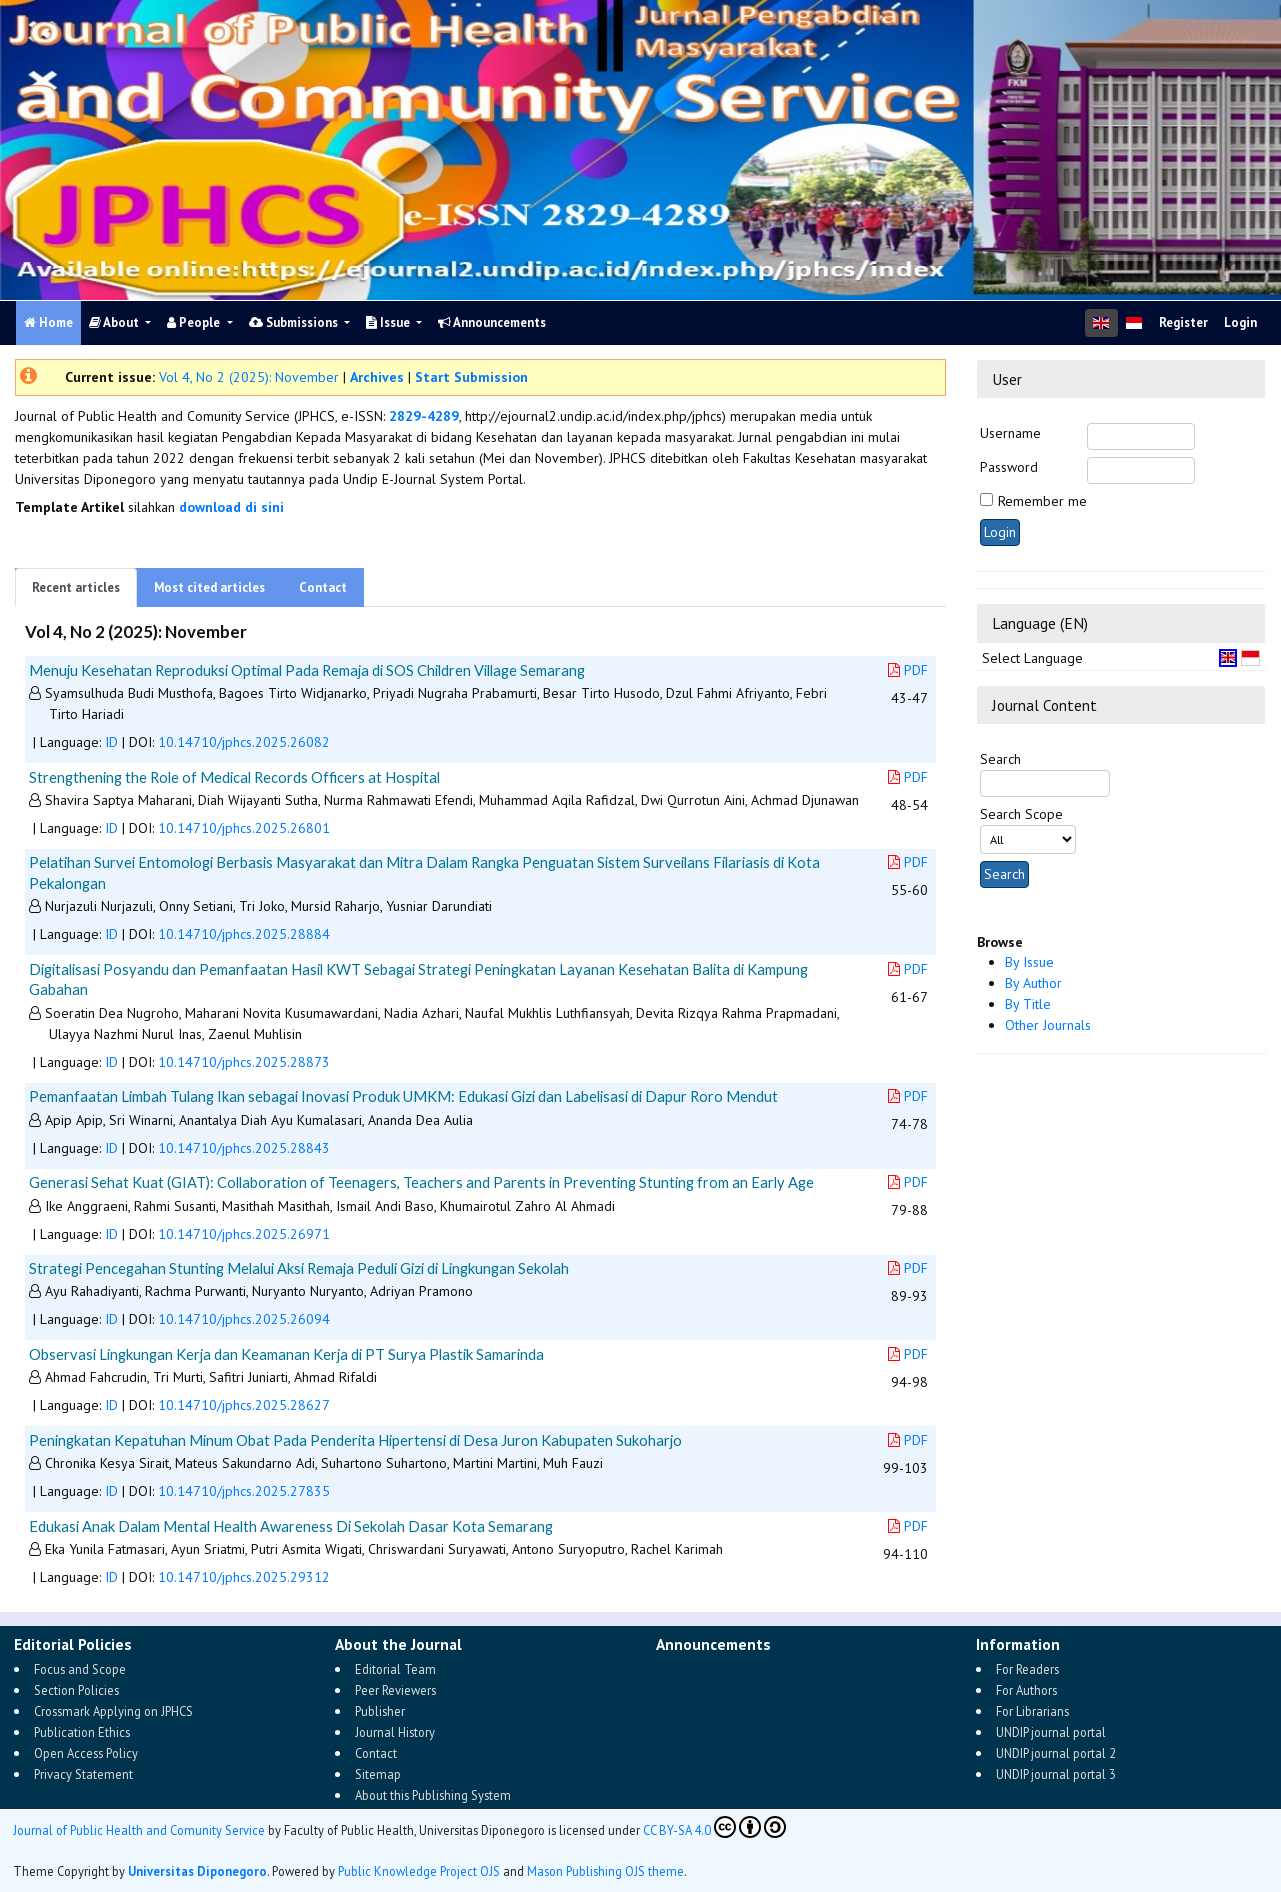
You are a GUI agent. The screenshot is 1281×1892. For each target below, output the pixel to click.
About (115, 322)
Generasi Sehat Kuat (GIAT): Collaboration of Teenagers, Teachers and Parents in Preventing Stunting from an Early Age (421, 1182)
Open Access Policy (86, 1753)
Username (1010, 433)
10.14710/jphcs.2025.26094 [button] (244, 1319)
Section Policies (76, 1690)
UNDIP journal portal (1051, 1732)
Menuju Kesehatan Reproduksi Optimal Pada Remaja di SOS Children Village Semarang (307, 670)
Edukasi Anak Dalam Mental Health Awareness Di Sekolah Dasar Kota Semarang (291, 1526)
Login (1240, 322)
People (195, 322)
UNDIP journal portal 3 (1056, 1774)
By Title (1028, 1004)
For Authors (1026, 1690)
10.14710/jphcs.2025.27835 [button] (244, 1491)
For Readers (1027, 1669)
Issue (389, 322)
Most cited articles (209, 587)
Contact (323, 587)
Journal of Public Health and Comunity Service (139, 1830)
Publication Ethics (82, 1732)
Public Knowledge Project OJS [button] (419, 1871)
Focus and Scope (80, 1669)
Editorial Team (395, 1669)
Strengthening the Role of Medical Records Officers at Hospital (234, 777)
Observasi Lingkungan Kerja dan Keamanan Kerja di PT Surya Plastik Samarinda (286, 1354)
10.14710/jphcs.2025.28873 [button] (244, 1062)
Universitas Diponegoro (197, 1871)
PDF (908, 670)
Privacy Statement (83, 1774)
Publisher (380, 1711)
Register (1183, 322)
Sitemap (378, 1774)
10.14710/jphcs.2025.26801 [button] (244, 828)
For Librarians (1032, 1711)
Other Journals (1048, 1025)
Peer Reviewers (395, 1690)
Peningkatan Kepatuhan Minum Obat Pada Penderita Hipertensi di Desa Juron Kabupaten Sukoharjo (355, 1440)
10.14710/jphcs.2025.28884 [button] (244, 934)
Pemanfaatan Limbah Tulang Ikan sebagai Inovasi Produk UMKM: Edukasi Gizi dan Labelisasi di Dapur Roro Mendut (403, 1096)
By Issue (1029, 962)
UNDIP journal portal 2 (1056, 1753)
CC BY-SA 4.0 (714, 1827)
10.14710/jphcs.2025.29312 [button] (244, 1577)
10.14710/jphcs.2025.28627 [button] (244, 1405)
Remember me (1042, 501)
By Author (1033, 983)
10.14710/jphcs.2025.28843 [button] (244, 1148)
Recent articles (76, 587)
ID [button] (111, 742)
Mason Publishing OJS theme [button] (605, 1871)
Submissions (295, 322)
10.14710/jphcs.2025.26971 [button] (244, 1234)
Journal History (395, 1732)
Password (1009, 467)
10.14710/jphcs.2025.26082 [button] (244, 742)
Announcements (492, 322)
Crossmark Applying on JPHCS (113, 1711)
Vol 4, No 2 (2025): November (249, 377)
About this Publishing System (433, 1795)
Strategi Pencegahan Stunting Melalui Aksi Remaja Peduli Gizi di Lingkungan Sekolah (299, 1268)
